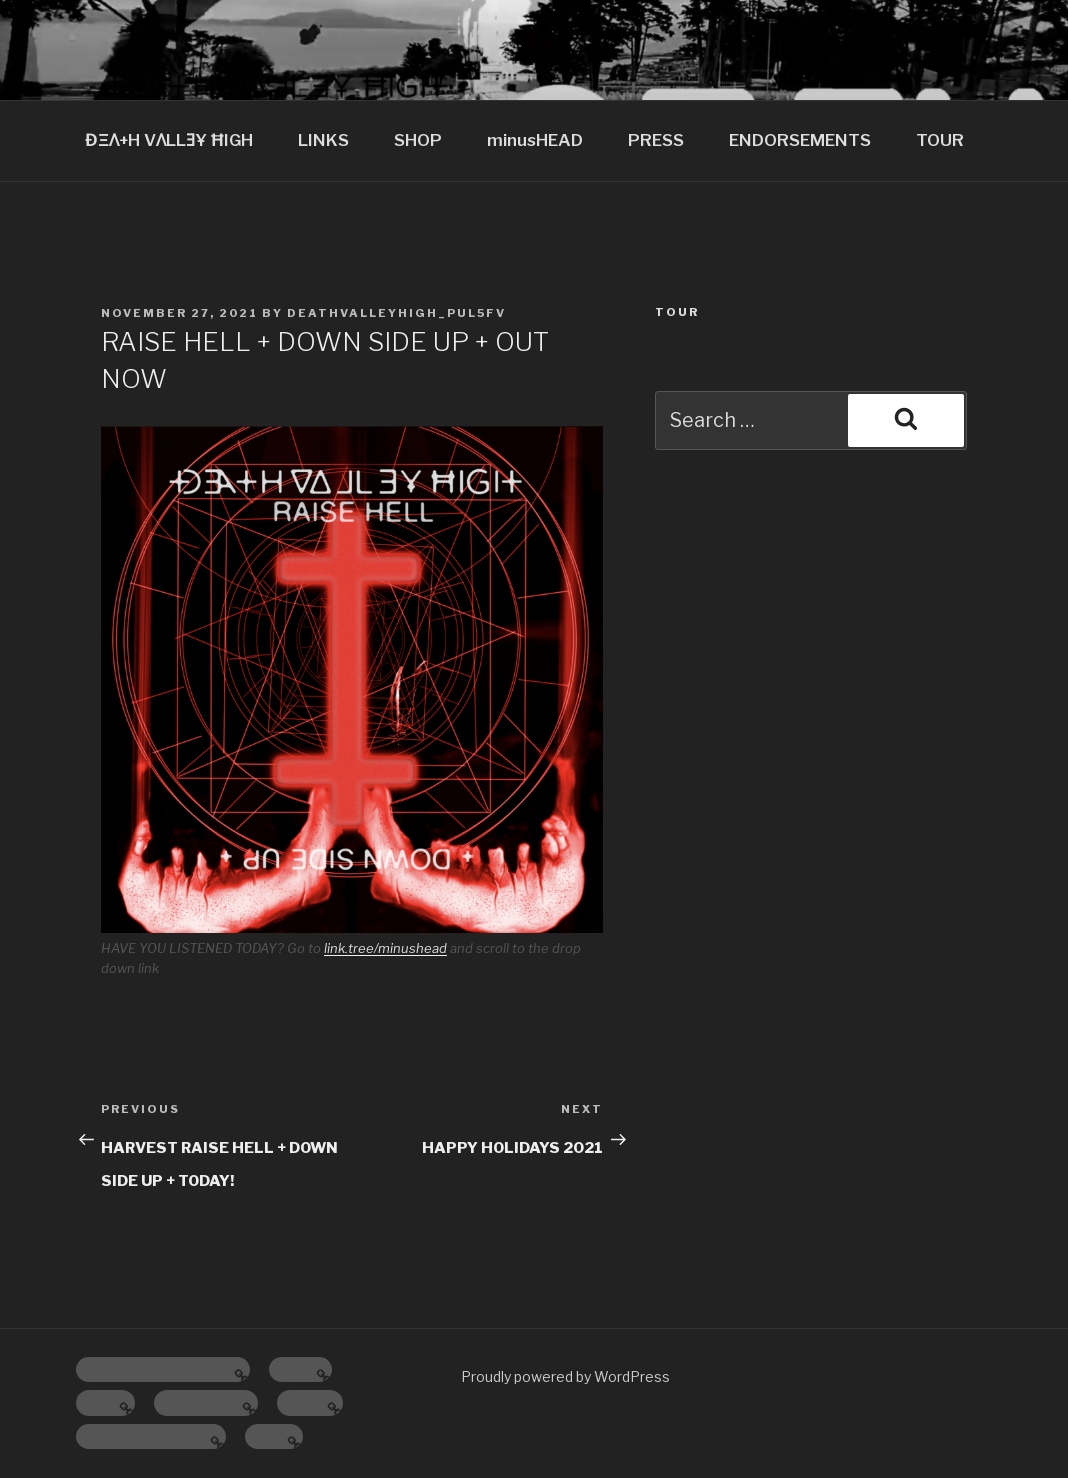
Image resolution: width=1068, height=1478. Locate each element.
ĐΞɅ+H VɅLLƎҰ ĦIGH (169, 140)
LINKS (323, 140)
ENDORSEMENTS (800, 140)
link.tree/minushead (385, 948)
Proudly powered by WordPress (565, 1376)
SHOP (418, 140)
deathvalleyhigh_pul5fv (396, 313)
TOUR (940, 140)
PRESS (656, 140)
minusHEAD (535, 140)
